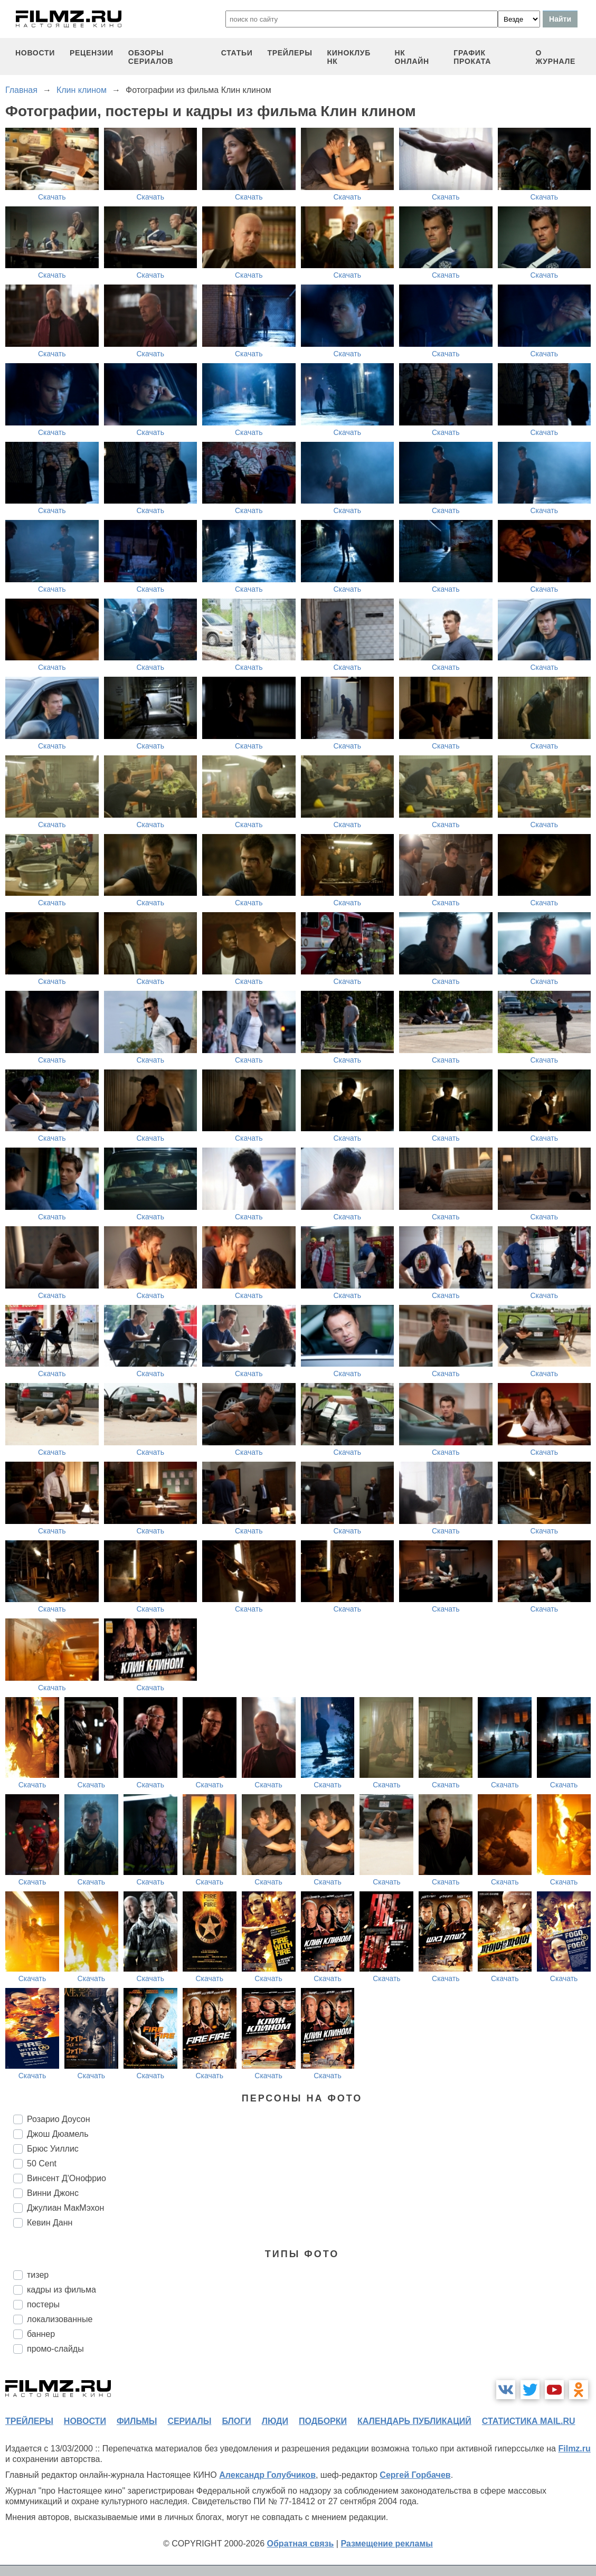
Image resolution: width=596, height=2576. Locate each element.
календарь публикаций (414, 2421)
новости (35, 53)
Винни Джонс (53, 2193)
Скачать (52, 197)
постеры (43, 2304)
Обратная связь (300, 2543)
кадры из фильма (61, 2289)
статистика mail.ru (528, 2421)
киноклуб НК (349, 57)
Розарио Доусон (58, 2119)
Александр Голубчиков (267, 2474)
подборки (323, 2421)
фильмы (137, 2421)
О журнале (556, 57)
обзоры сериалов (151, 57)
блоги (236, 2421)
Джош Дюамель (58, 2133)
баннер (41, 2333)
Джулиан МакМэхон (65, 2207)
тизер (38, 2274)
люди (275, 2421)
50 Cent (41, 2163)
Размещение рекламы (386, 2543)
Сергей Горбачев (415, 2474)
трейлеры (289, 53)
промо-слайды (55, 2348)
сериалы (189, 2421)
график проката (472, 57)
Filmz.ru (574, 2448)
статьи (237, 53)
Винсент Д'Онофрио (66, 2178)
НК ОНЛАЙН (411, 57)
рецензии (91, 53)
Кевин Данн (49, 2222)
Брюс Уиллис (53, 2148)
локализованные (59, 2319)
